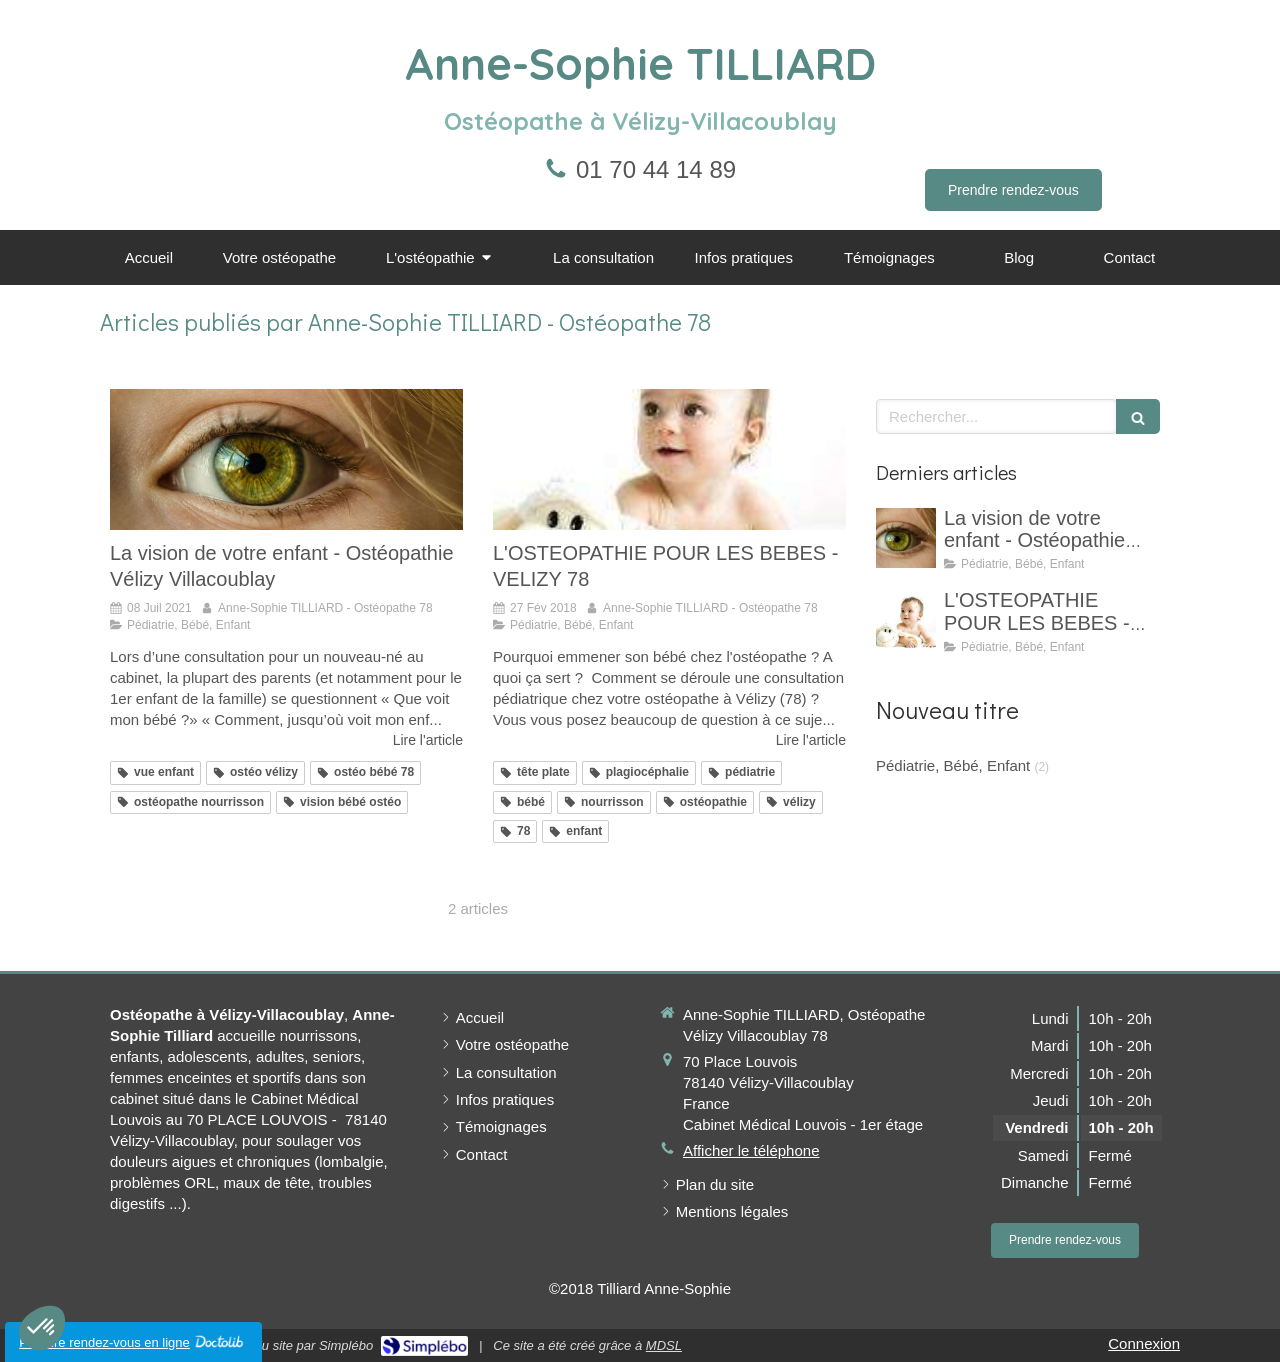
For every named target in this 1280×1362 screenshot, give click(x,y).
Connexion (1144, 1343)
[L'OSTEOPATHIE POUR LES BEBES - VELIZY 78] (669, 459)
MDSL (664, 1345)
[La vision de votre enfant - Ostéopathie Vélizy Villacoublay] (286, 459)
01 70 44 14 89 (656, 169)
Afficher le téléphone (751, 1150)
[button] (42, 1328)
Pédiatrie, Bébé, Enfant (953, 765)
